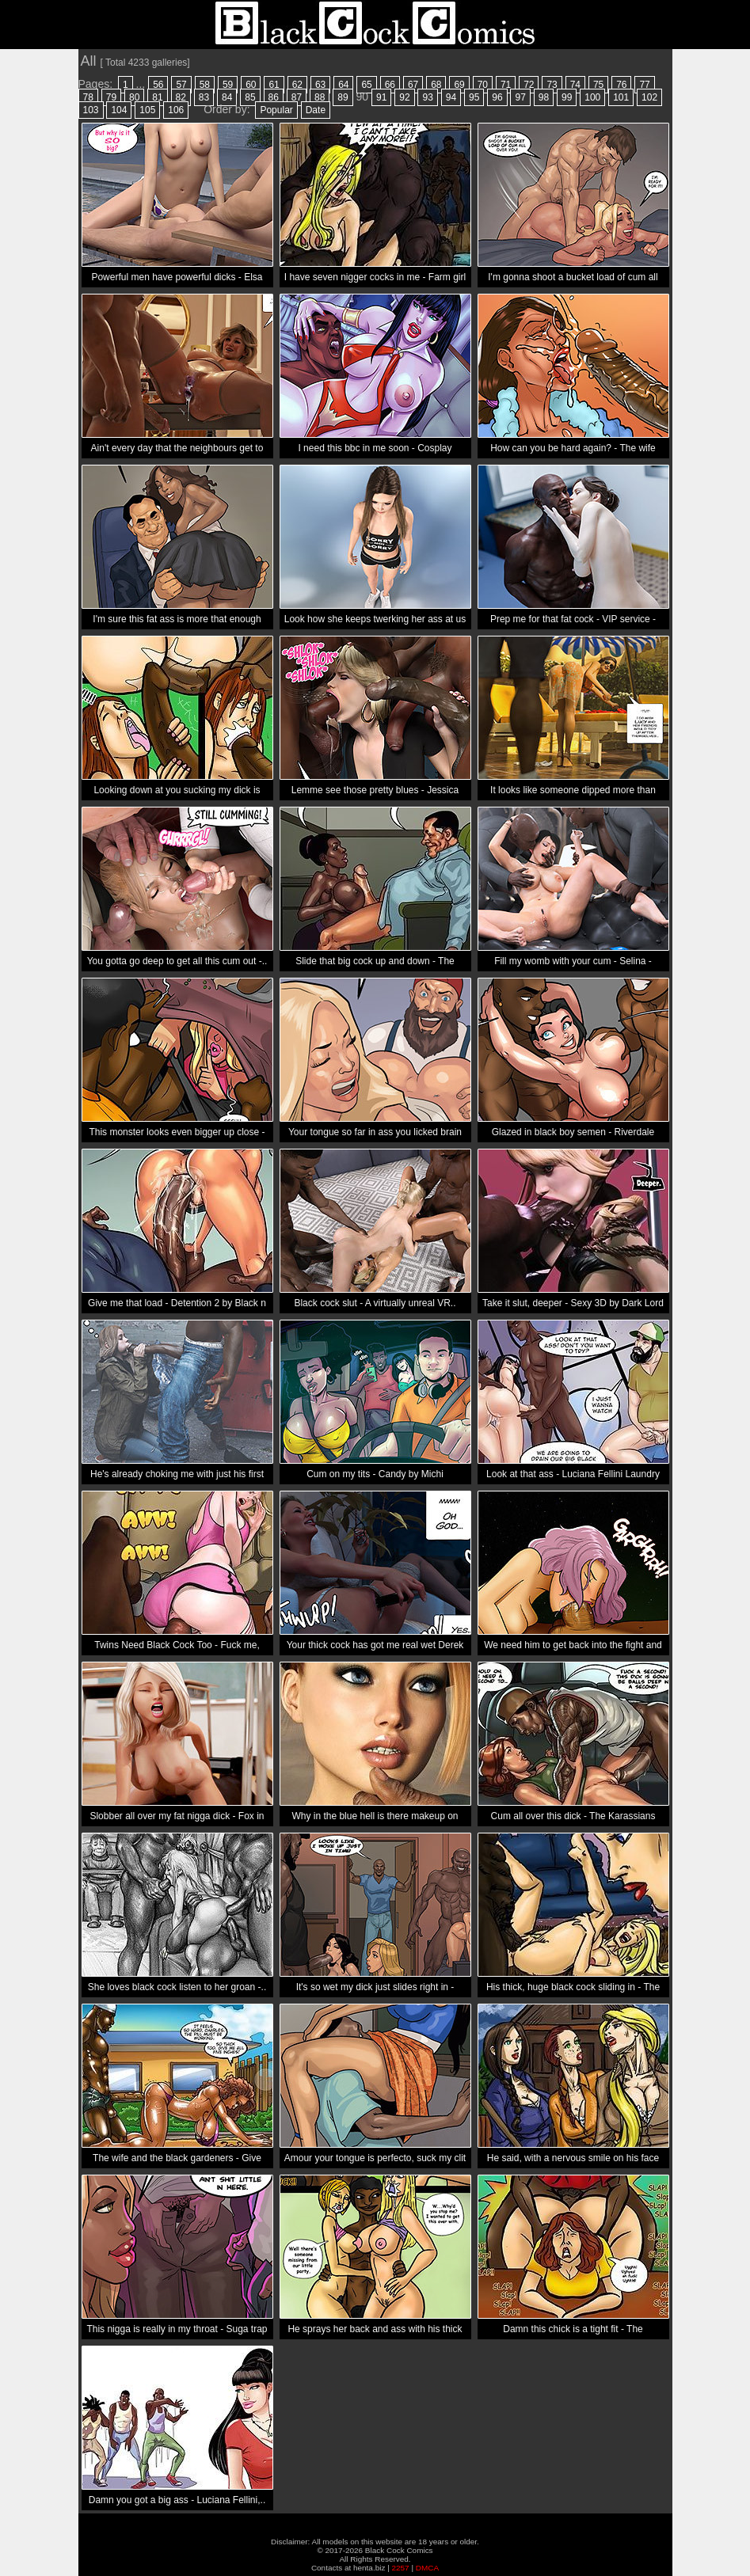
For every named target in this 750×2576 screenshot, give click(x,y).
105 (147, 110)
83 (204, 97)
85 (250, 97)
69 (459, 84)
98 (544, 97)
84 (227, 97)
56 (158, 84)
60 (251, 84)
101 (621, 97)
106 (176, 110)
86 (273, 97)
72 (528, 84)
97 (520, 97)
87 (296, 97)
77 (644, 84)
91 (381, 97)
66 (390, 84)
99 (567, 97)
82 (181, 97)
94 (451, 97)
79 (111, 97)
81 (157, 97)
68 (436, 84)
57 (181, 84)
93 (427, 97)
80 (134, 97)
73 (551, 84)
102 (649, 97)
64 (343, 84)
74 (575, 84)
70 (483, 84)
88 (319, 97)
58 (205, 84)
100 (592, 97)
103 (91, 110)
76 (621, 84)
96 (497, 97)
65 (366, 84)
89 (342, 97)
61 (273, 84)
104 (119, 110)
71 (506, 84)
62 (297, 84)
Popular (276, 110)
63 (320, 84)
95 (474, 97)
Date (316, 110)
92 (404, 97)
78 (88, 97)
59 (228, 84)
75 (598, 84)
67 (413, 84)
